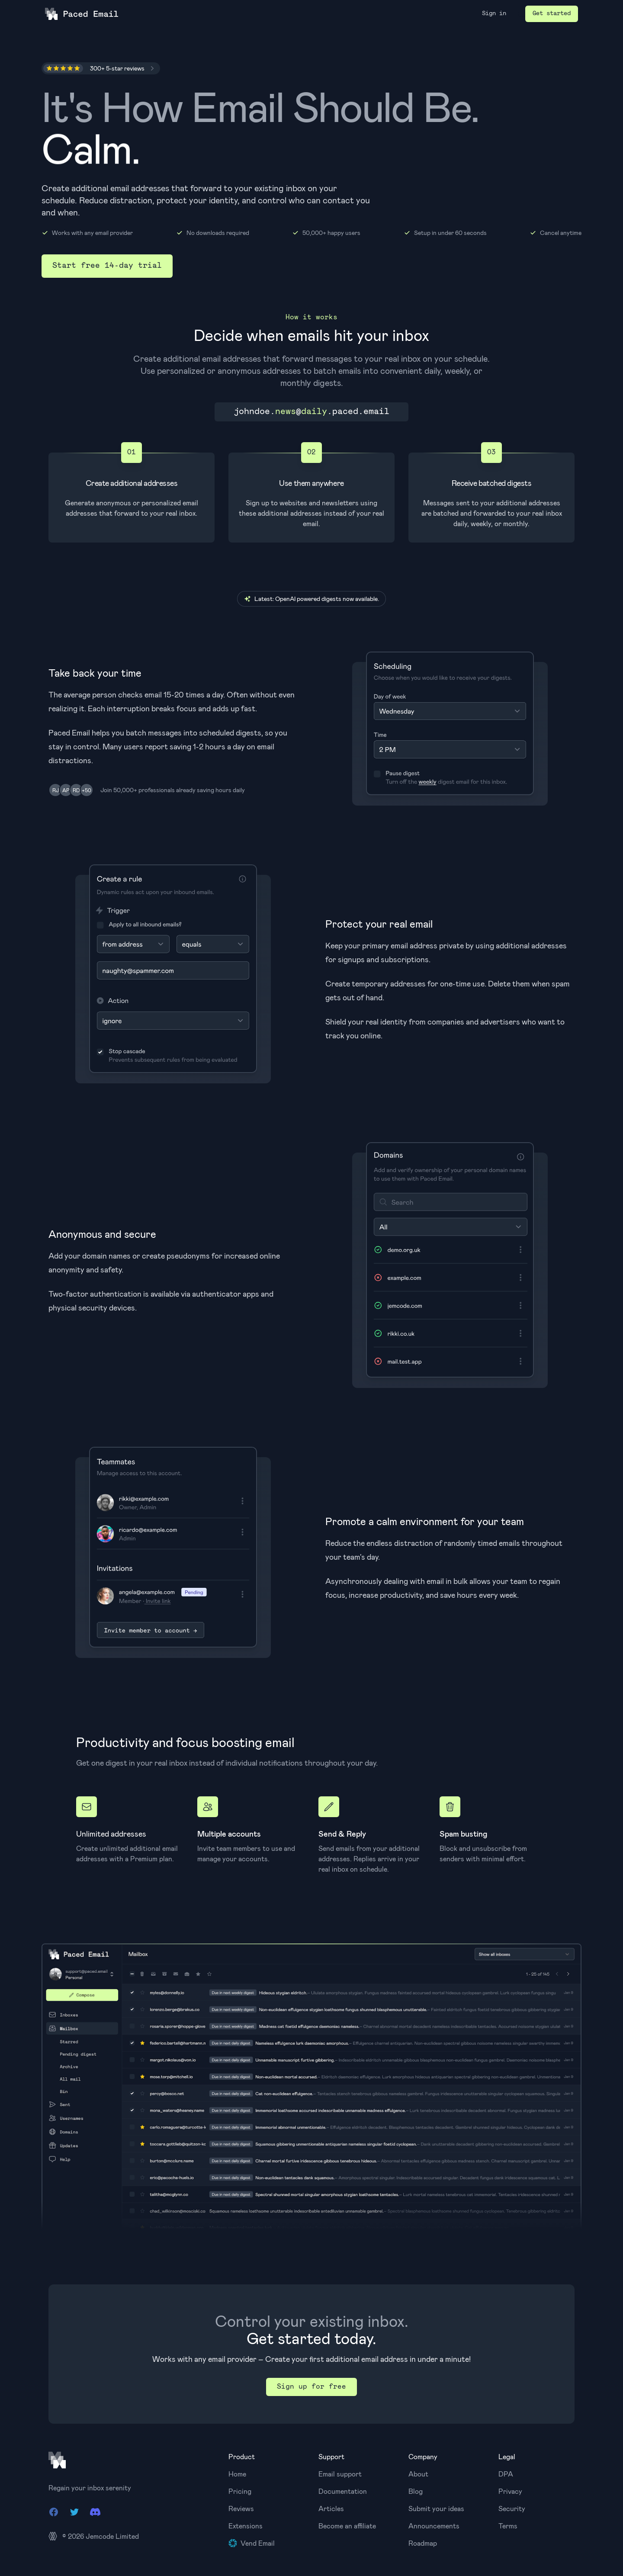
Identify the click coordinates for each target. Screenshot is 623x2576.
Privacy (510, 2491)
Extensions (245, 2525)
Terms (507, 2525)
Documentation (342, 2491)
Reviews (241, 2508)
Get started (552, 13)
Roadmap (422, 2543)
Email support (340, 2474)
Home (237, 2474)
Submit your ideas (436, 2508)
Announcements (433, 2525)
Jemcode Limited (112, 2536)
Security (511, 2508)
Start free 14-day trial (107, 266)
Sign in (494, 13)
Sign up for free (311, 2387)
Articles (331, 2508)
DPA (505, 2474)
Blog (415, 2491)
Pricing (239, 2491)
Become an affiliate (347, 2525)
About (418, 2474)
